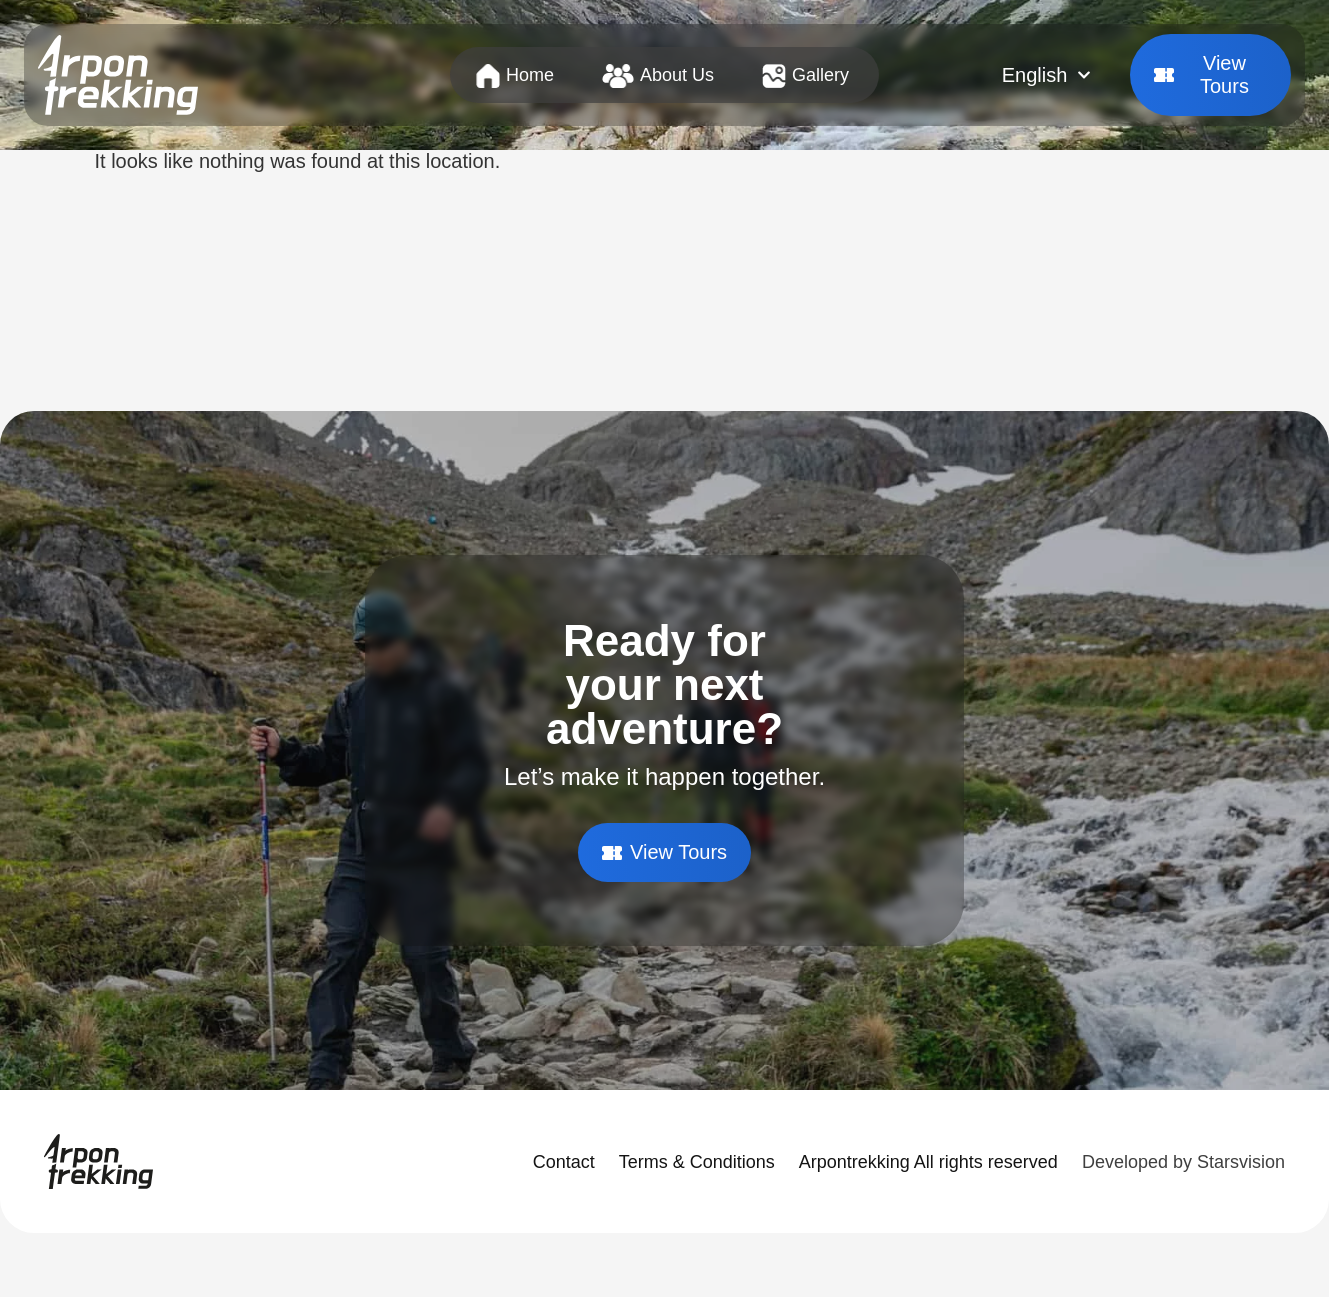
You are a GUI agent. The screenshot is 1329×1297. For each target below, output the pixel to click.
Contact (564, 1162)
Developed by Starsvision (1183, 1162)
